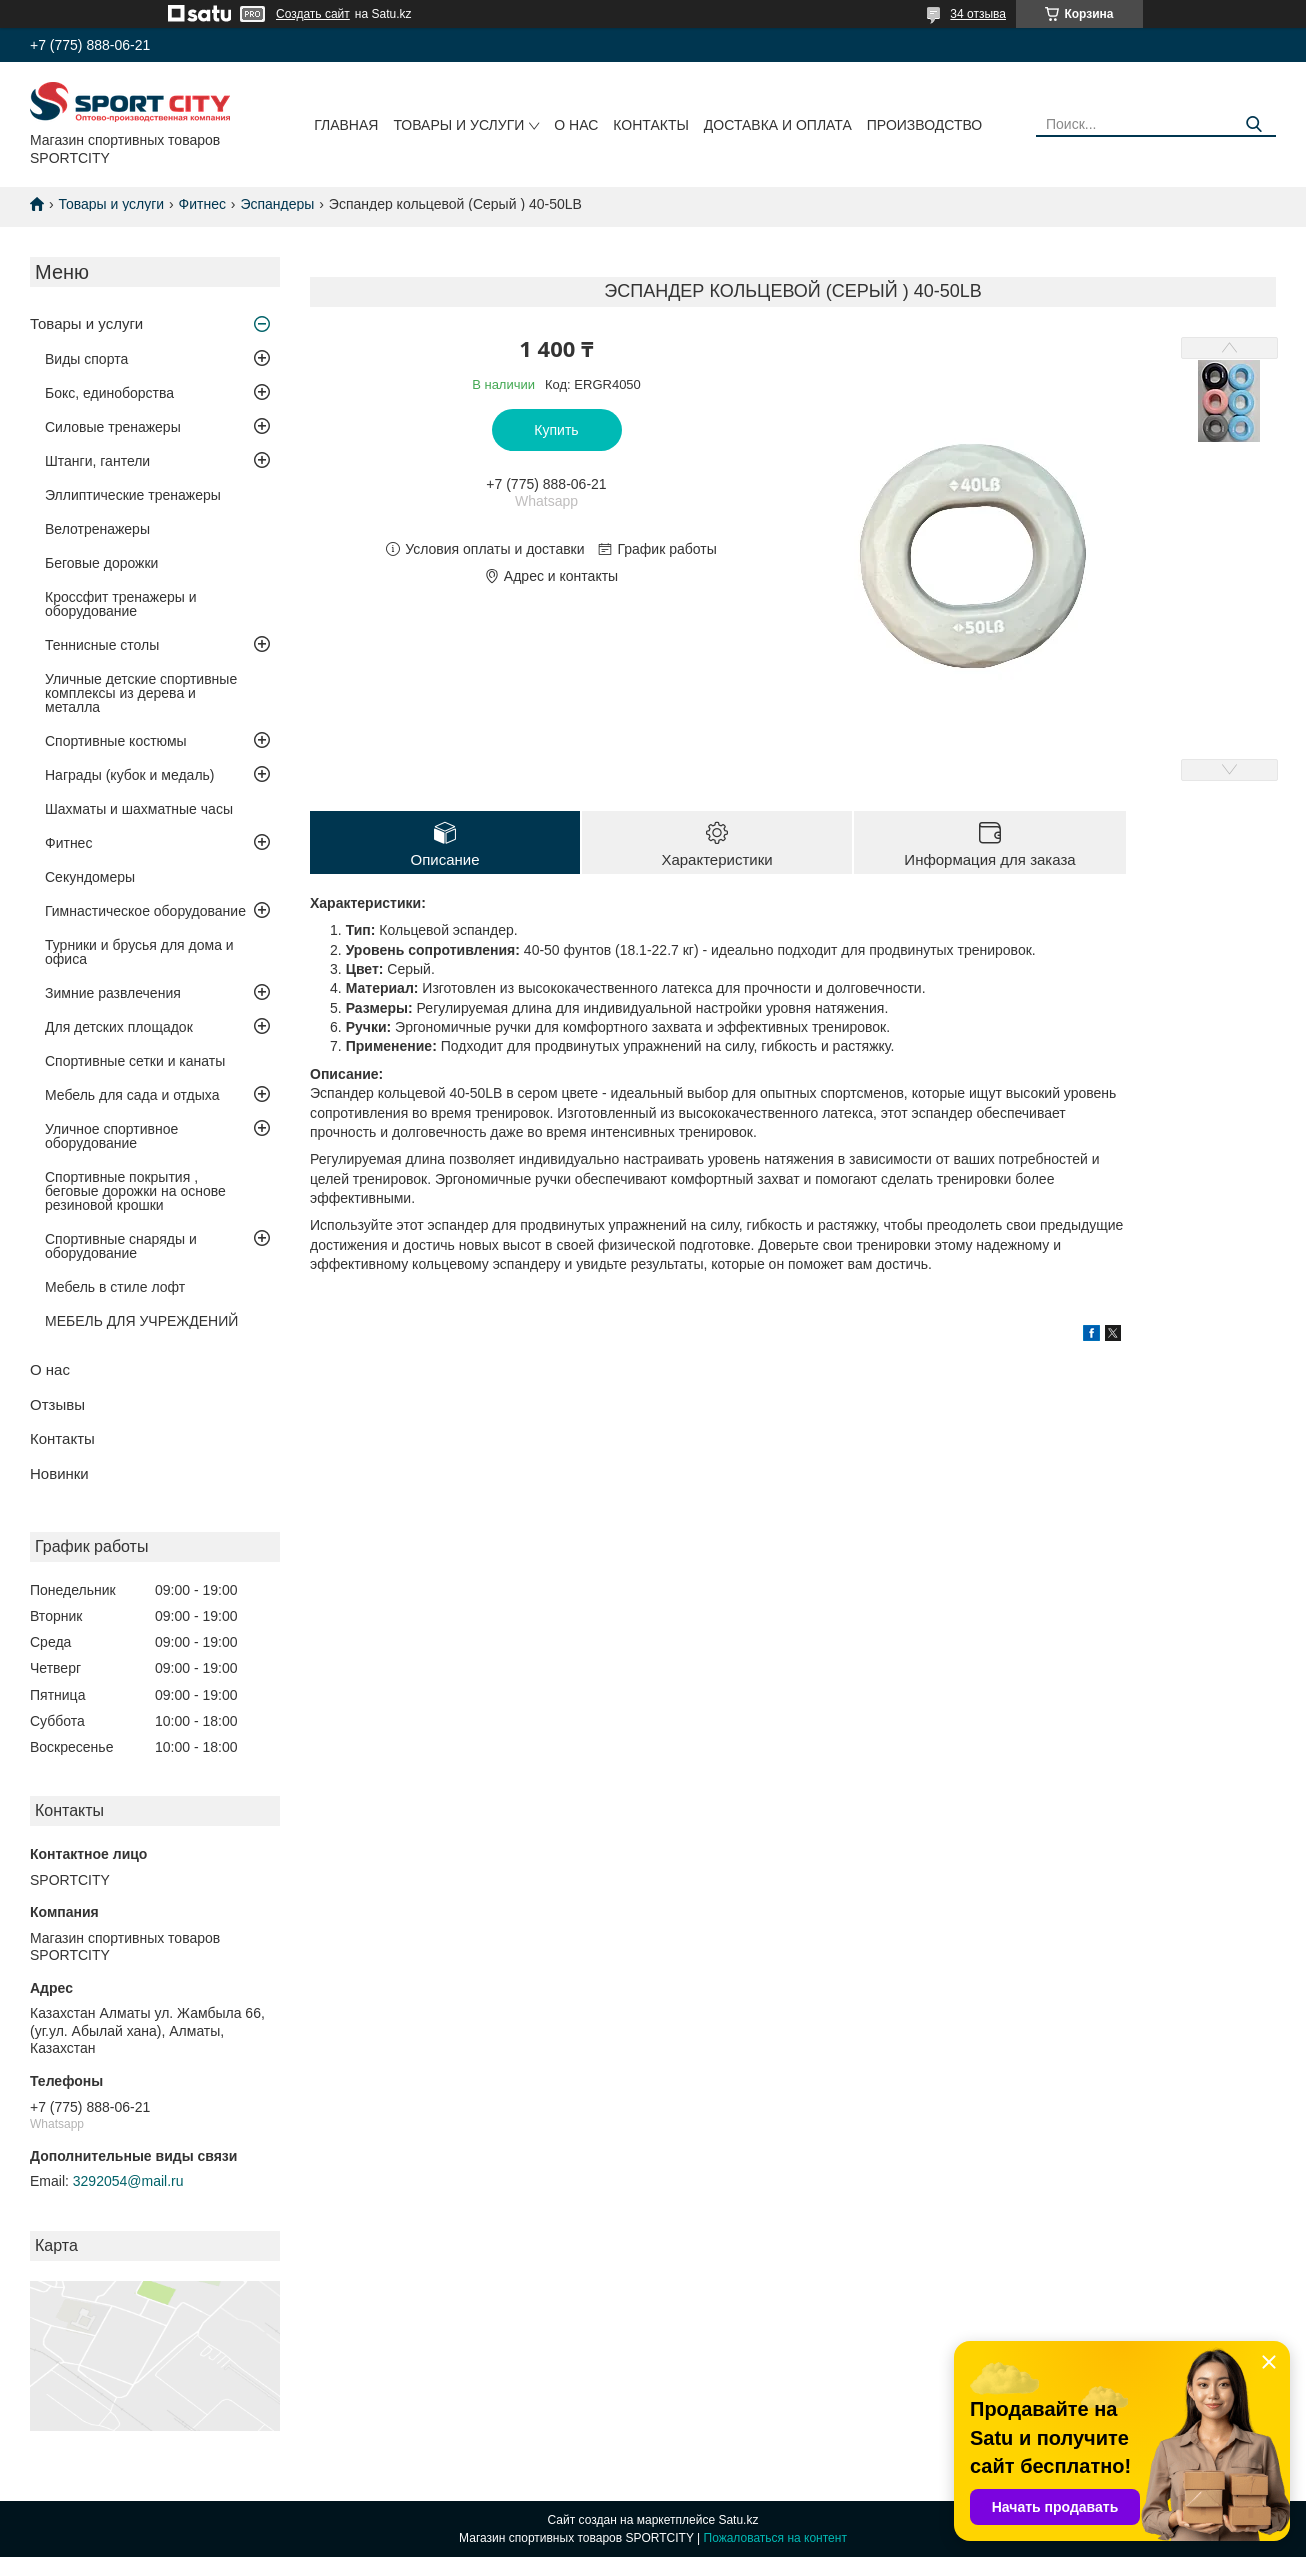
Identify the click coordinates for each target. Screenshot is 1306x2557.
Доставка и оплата (778, 125)
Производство (924, 125)
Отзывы (57, 1404)
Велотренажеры (97, 529)
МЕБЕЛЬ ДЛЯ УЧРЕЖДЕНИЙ (141, 1321)
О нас (576, 125)
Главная (346, 125)
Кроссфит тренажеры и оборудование (121, 604)
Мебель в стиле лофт (115, 1287)
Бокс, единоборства (109, 393)
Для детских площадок (119, 1027)
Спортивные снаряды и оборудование (121, 1246)
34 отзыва (978, 14)
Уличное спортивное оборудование (111, 1136)
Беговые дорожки (101, 563)
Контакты (651, 125)
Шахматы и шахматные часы (139, 809)
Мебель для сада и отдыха (132, 1095)
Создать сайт (313, 14)
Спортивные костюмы (116, 741)
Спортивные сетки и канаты (135, 1061)
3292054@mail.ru (128, 2181)
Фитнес (202, 204)
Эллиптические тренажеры (133, 495)
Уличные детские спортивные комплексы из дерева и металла (141, 693)
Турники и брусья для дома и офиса (139, 952)
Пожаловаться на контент (775, 2538)
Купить (556, 430)
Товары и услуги (458, 125)
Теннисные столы (102, 645)
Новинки (59, 1473)
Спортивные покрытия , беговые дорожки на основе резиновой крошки (135, 1191)
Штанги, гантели (97, 461)
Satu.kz (738, 2520)
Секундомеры (90, 877)
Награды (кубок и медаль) (130, 775)
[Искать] (1253, 124)
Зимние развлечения (113, 993)
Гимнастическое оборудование (145, 911)
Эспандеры (277, 204)
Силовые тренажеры (113, 427)
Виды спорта (86, 359)
